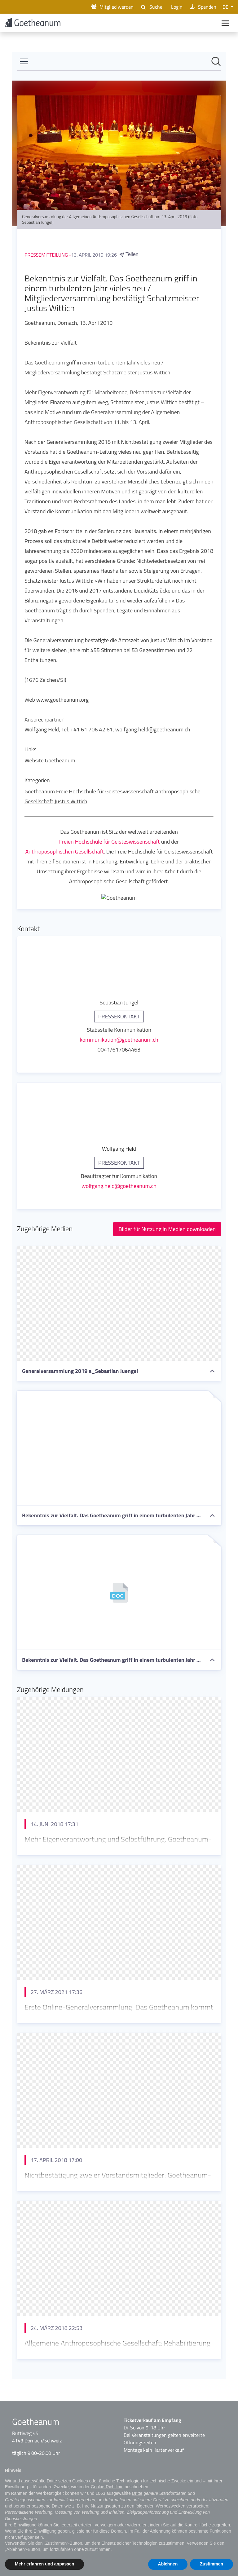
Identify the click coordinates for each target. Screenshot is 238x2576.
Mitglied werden (112, 7)
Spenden (202, 7)
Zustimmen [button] (211, 2563)
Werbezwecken (170, 2505)
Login (176, 7)
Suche (151, 7)
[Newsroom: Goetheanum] (119, 1217)
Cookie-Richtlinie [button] (107, 2486)
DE (226, 7)
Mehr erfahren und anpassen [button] (44, 2563)
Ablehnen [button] (168, 2563)
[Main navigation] (225, 24)
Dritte (137, 2493)
